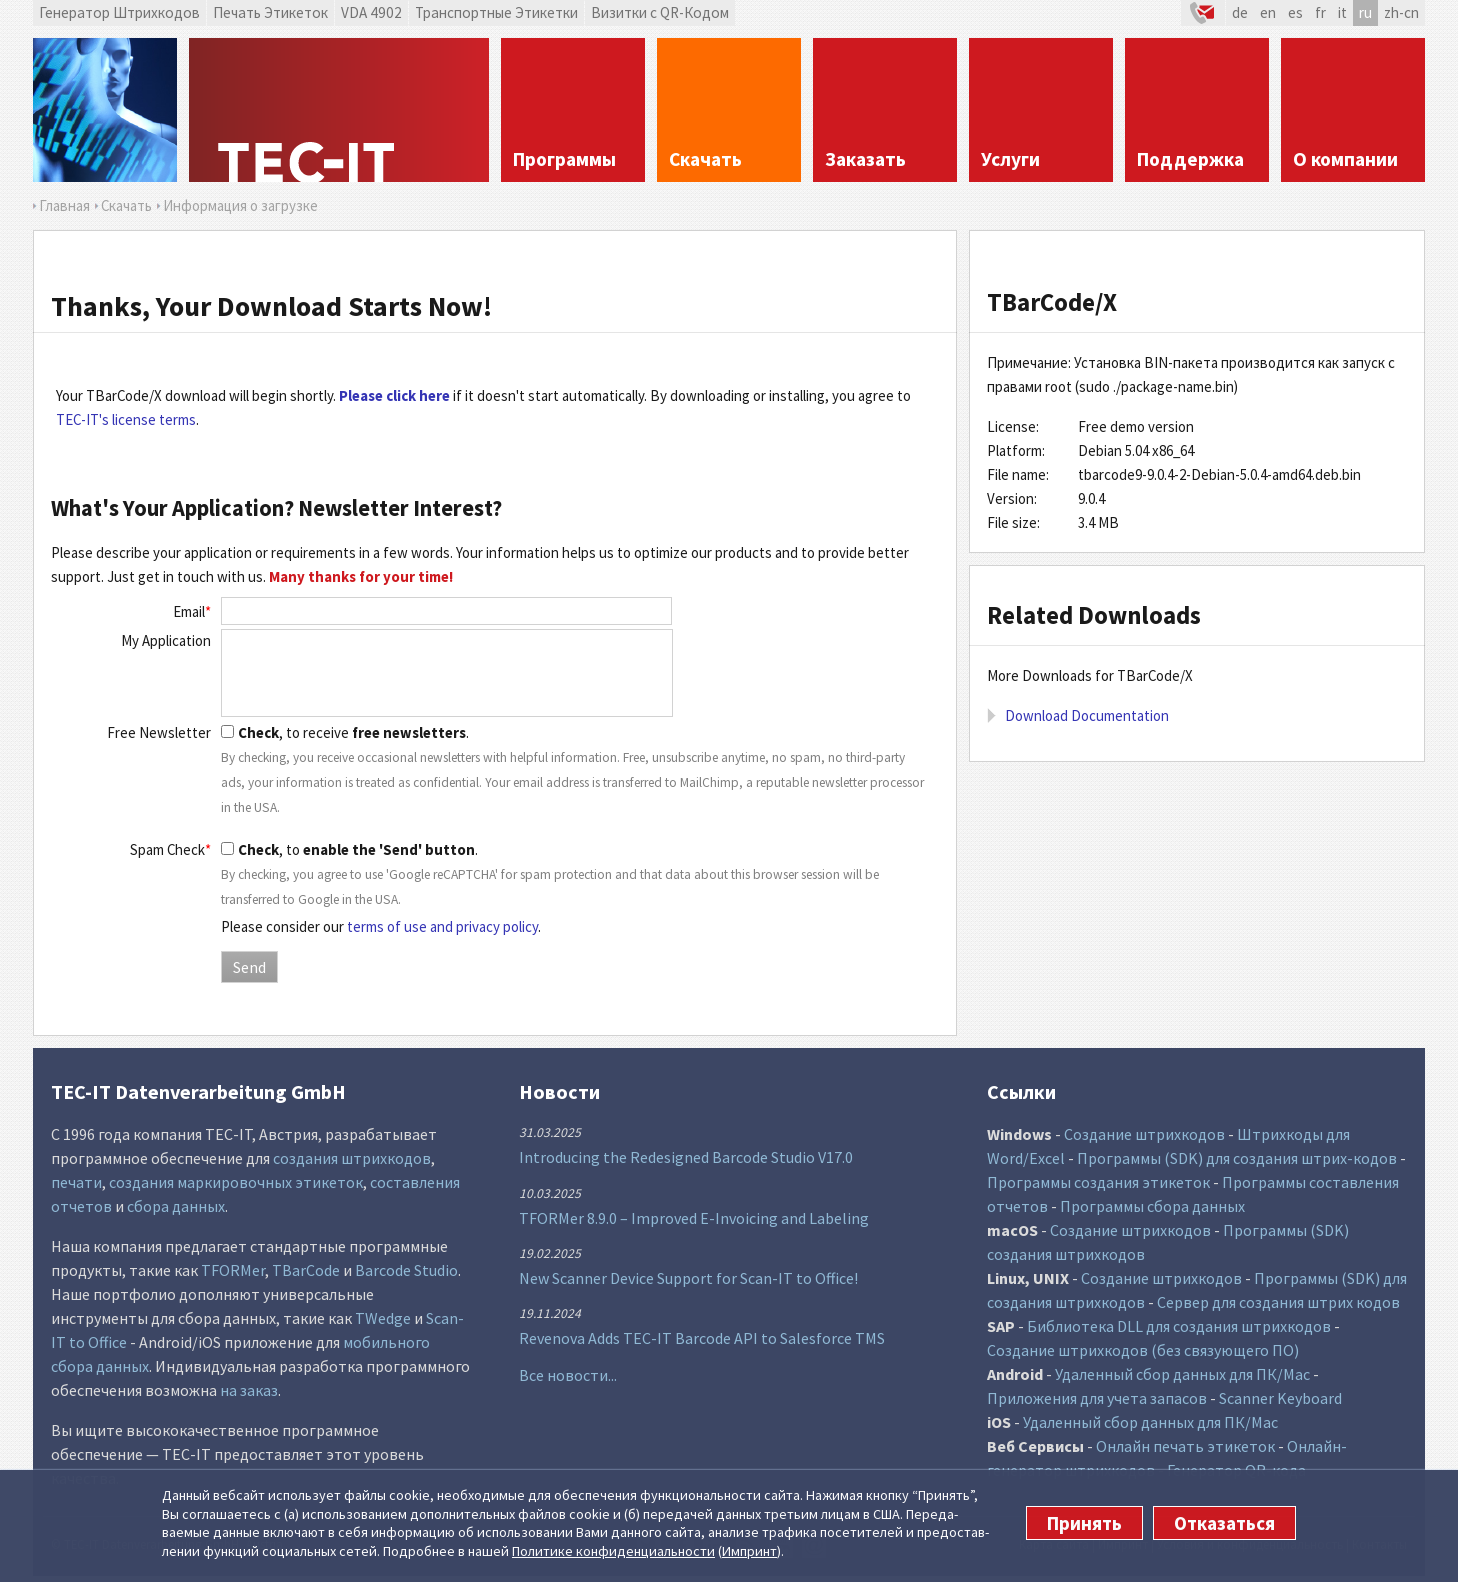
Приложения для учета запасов (1097, 1398)
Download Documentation (1087, 715)
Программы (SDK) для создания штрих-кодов (1237, 1158)
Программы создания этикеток (1098, 1182)
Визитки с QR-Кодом (660, 12)
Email (192, 611)
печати (76, 1182)
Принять (1084, 1523)
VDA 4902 (371, 12)
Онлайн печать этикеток (1185, 1446)
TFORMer (233, 1270)
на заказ (249, 1390)
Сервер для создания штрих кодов (1278, 1302)
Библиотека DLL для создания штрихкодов (1179, 1326)
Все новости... (568, 1375)
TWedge (383, 1318)
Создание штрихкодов (1144, 1134)
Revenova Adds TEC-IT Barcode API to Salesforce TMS (702, 1338)
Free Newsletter (159, 732)
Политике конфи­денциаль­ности (613, 1551)
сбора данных (176, 1206)
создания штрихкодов (352, 1158)
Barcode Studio (406, 1270)
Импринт (749, 1551)
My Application (166, 640)
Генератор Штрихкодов (119, 12)
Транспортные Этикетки (496, 12)
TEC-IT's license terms (126, 419)
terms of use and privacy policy (442, 926)
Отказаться (1224, 1523)
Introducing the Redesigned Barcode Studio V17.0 (686, 1157)
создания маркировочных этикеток (236, 1182)
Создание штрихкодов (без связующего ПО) (1143, 1350)
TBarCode (306, 1270)
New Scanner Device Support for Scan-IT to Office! (688, 1278)
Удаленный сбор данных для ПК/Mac (1182, 1374)
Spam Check (170, 849)
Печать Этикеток (270, 12)
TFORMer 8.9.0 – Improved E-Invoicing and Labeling (694, 1218)
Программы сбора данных (1152, 1206)
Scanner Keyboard (1280, 1398)
